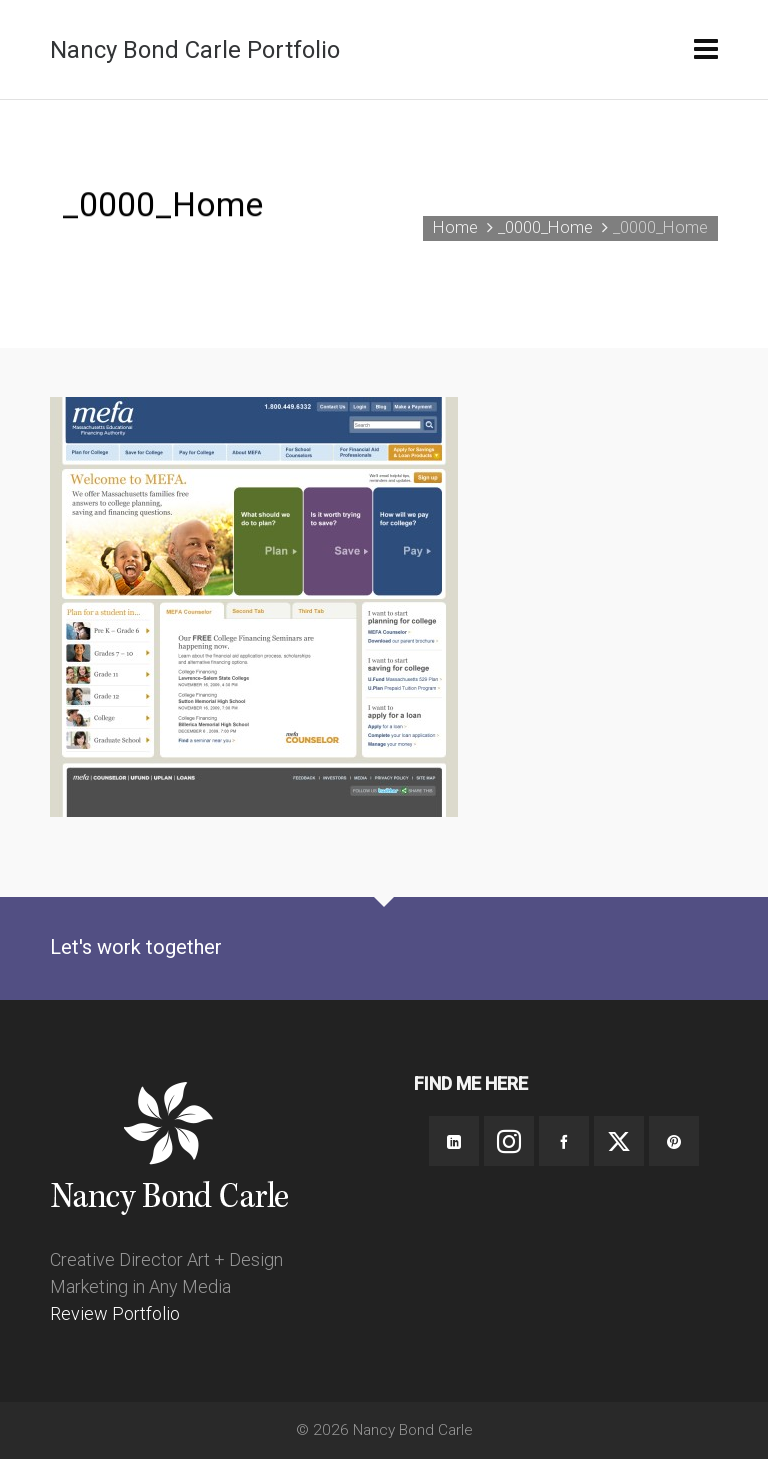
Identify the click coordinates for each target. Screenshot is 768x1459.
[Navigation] (706, 50)
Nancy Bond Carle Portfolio (195, 50)
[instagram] (509, 1141)
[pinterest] (674, 1141)
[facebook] (564, 1141)
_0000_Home (545, 227)
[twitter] (619, 1141)
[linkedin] (454, 1141)
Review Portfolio (115, 1313)
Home (455, 227)
